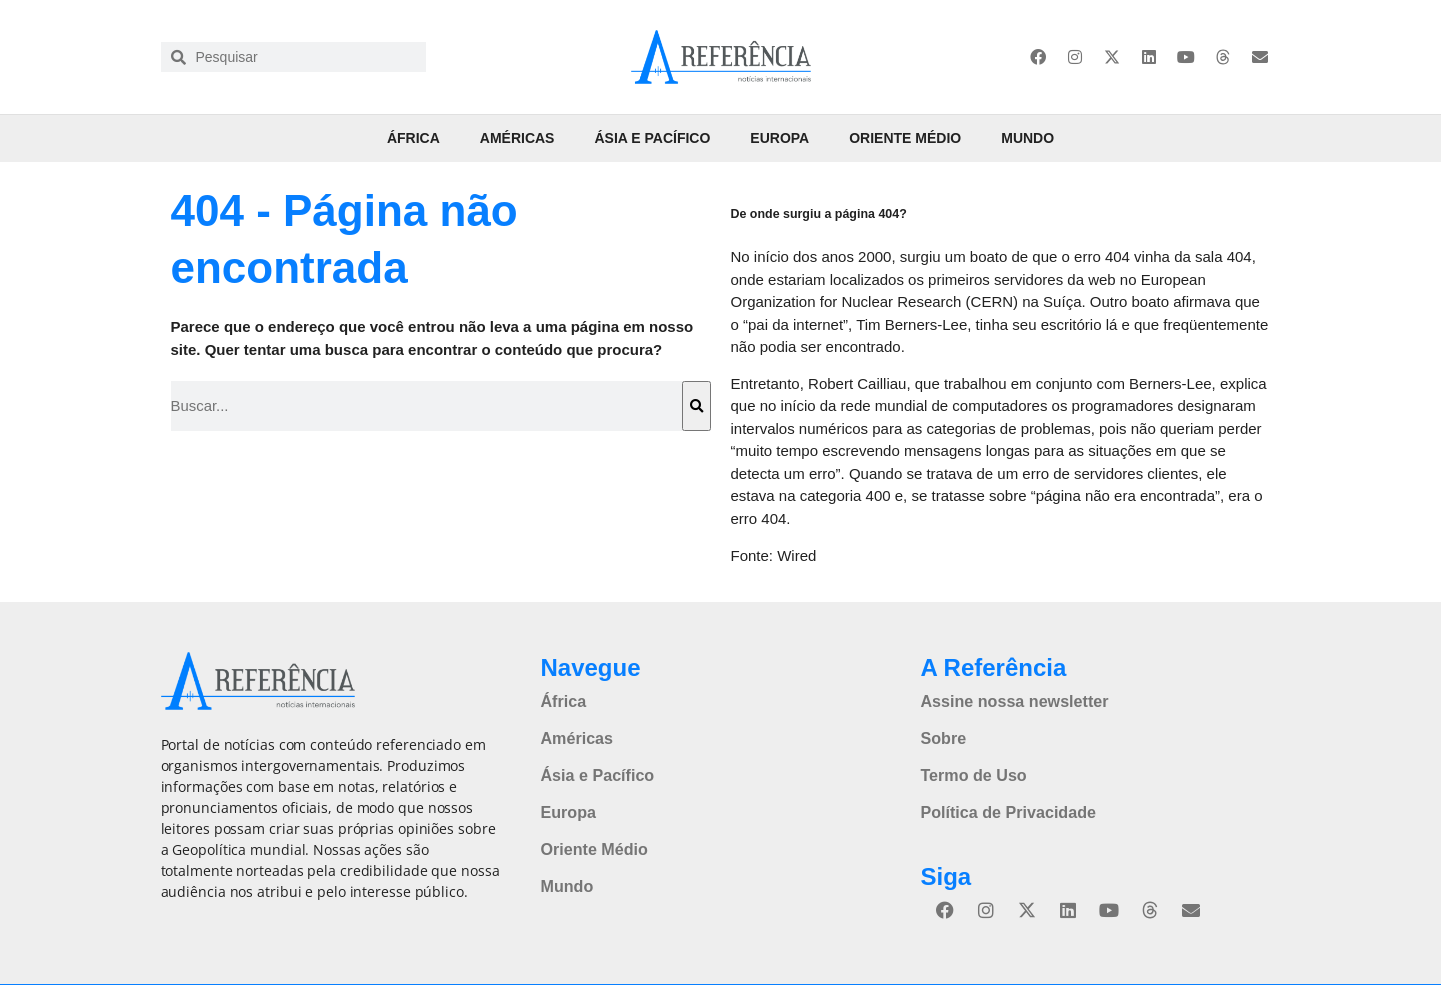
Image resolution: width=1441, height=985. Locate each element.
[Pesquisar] (696, 406)
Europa (779, 138)
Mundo (1027, 138)
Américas (517, 138)
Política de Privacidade (1007, 810)
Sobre (942, 737)
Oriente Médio (905, 138)
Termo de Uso (973, 774)
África (413, 138)
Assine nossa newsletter (1013, 700)
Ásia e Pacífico (652, 138)
